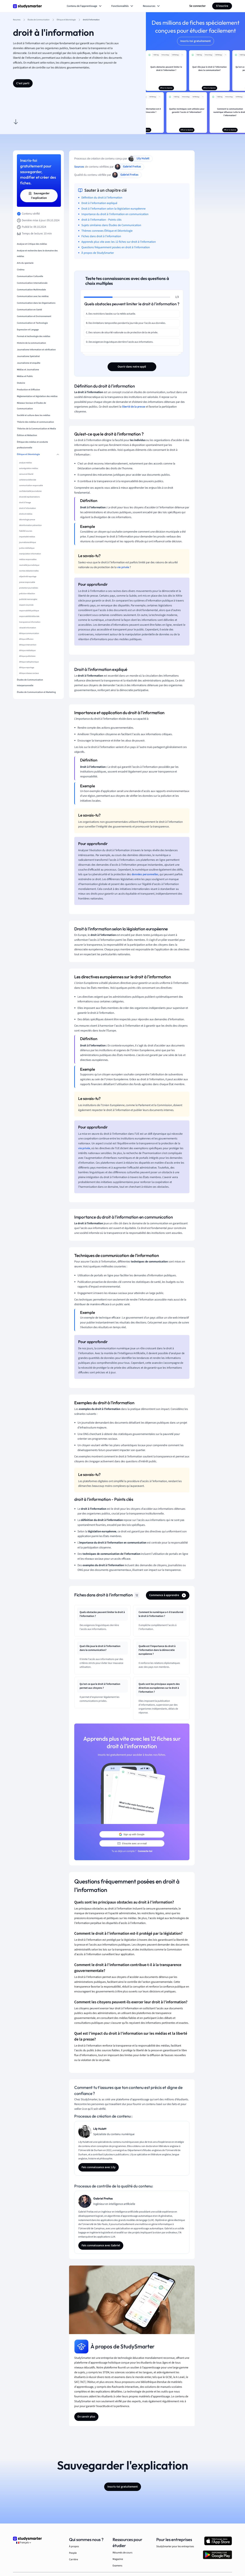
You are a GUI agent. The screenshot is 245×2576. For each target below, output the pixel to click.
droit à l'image (25, 502)
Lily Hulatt (143, 158)
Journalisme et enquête (28, 363)
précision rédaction (27, 593)
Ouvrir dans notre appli (132, 367)
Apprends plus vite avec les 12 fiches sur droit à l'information (118, 242)
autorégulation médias (28, 468)
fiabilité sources (25, 531)
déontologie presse (27, 519)
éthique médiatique (27, 650)
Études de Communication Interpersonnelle (30, 682)
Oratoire (21, 383)
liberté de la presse (133, 407)
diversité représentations (29, 496)
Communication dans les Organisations (36, 303)
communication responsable (31, 485)
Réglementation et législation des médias (37, 396)
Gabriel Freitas (132, 167)
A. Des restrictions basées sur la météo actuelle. (111, 314)
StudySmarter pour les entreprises (175, 2546)
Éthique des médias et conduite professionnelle (32, 444)
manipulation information (30, 553)
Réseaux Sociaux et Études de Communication (31, 405)
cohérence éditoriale (27, 479)
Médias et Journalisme (28, 369)
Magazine (118, 2559)
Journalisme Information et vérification (36, 349)
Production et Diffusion (28, 389)
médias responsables (28, 559)
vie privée (123, 567)
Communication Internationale (32, 283)
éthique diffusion (26, 639)
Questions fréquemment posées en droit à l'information (115, 247)
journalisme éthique (27, 542)
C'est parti (22, 83)
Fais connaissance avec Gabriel (101, 2245)
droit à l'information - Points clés (101, 220)
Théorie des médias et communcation (35, 422)
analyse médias (25, 462)
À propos (74, 2546)
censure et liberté (26, 474)
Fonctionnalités (122, 6)
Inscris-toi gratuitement (195, 41)
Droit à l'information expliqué (99, 203)
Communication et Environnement (34, 316)
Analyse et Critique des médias (32, 244)
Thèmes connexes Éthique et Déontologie (107, 231)
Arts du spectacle (25, 263)
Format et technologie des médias (33, 336)
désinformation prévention (30, 525)
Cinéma (20, 269)
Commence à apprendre (167, 1595)
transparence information (29, 622)
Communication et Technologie (32, 323)
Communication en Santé (29, 309)
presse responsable (27, 582)
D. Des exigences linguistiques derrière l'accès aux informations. (119, 342)
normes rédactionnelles (29, 570)
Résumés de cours (122, 2552)
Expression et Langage (28, 329)
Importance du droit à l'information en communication (114, 214)
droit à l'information (27, 508)
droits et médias (25, 514)
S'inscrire (222, 6)
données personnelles (145, 874)
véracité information (27, 627)
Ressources (151, 6)
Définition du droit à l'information (101, 198)
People (73, 2553)
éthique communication (29, 633)
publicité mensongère (28, 599)
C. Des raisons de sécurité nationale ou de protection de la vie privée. (122, 332)
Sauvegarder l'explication (39, 195)
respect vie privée (26, 605)
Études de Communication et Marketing (36, 692)
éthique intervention (27, 644)
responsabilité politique (29, 610)
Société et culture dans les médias (33, 415)
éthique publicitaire (27, 656)
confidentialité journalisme (30, 491)
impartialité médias (27, 536)
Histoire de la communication (31, 343)
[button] (16, 121)
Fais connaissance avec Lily (99, 2167)
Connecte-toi (145, 1851)
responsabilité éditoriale (29, 616)
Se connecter (197, 6)
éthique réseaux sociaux (29, 673)
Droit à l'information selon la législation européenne (113, 209)
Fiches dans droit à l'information (101, 236)
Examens (117, 2565)
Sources (79, 167)
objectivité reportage (27, 576)
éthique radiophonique (29, 662)
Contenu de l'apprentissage (84, 6)
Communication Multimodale (31, 289)
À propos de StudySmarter (97, 253)
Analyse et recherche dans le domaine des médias (37, 253)
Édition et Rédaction (27, 435)
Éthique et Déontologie (28, 454)
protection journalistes (28, 588)
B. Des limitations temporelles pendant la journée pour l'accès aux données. (126, 323)
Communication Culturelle (30, 276)
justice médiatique (26, 548)
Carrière (73, 2559)
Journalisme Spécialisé (28, 356)
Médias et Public (25, 376)
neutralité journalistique (29, 565)
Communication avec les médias (33, 296)
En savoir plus (86, 2417)
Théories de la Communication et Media (36, 428)
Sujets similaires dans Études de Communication (111, 225)
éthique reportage (26, 667)
